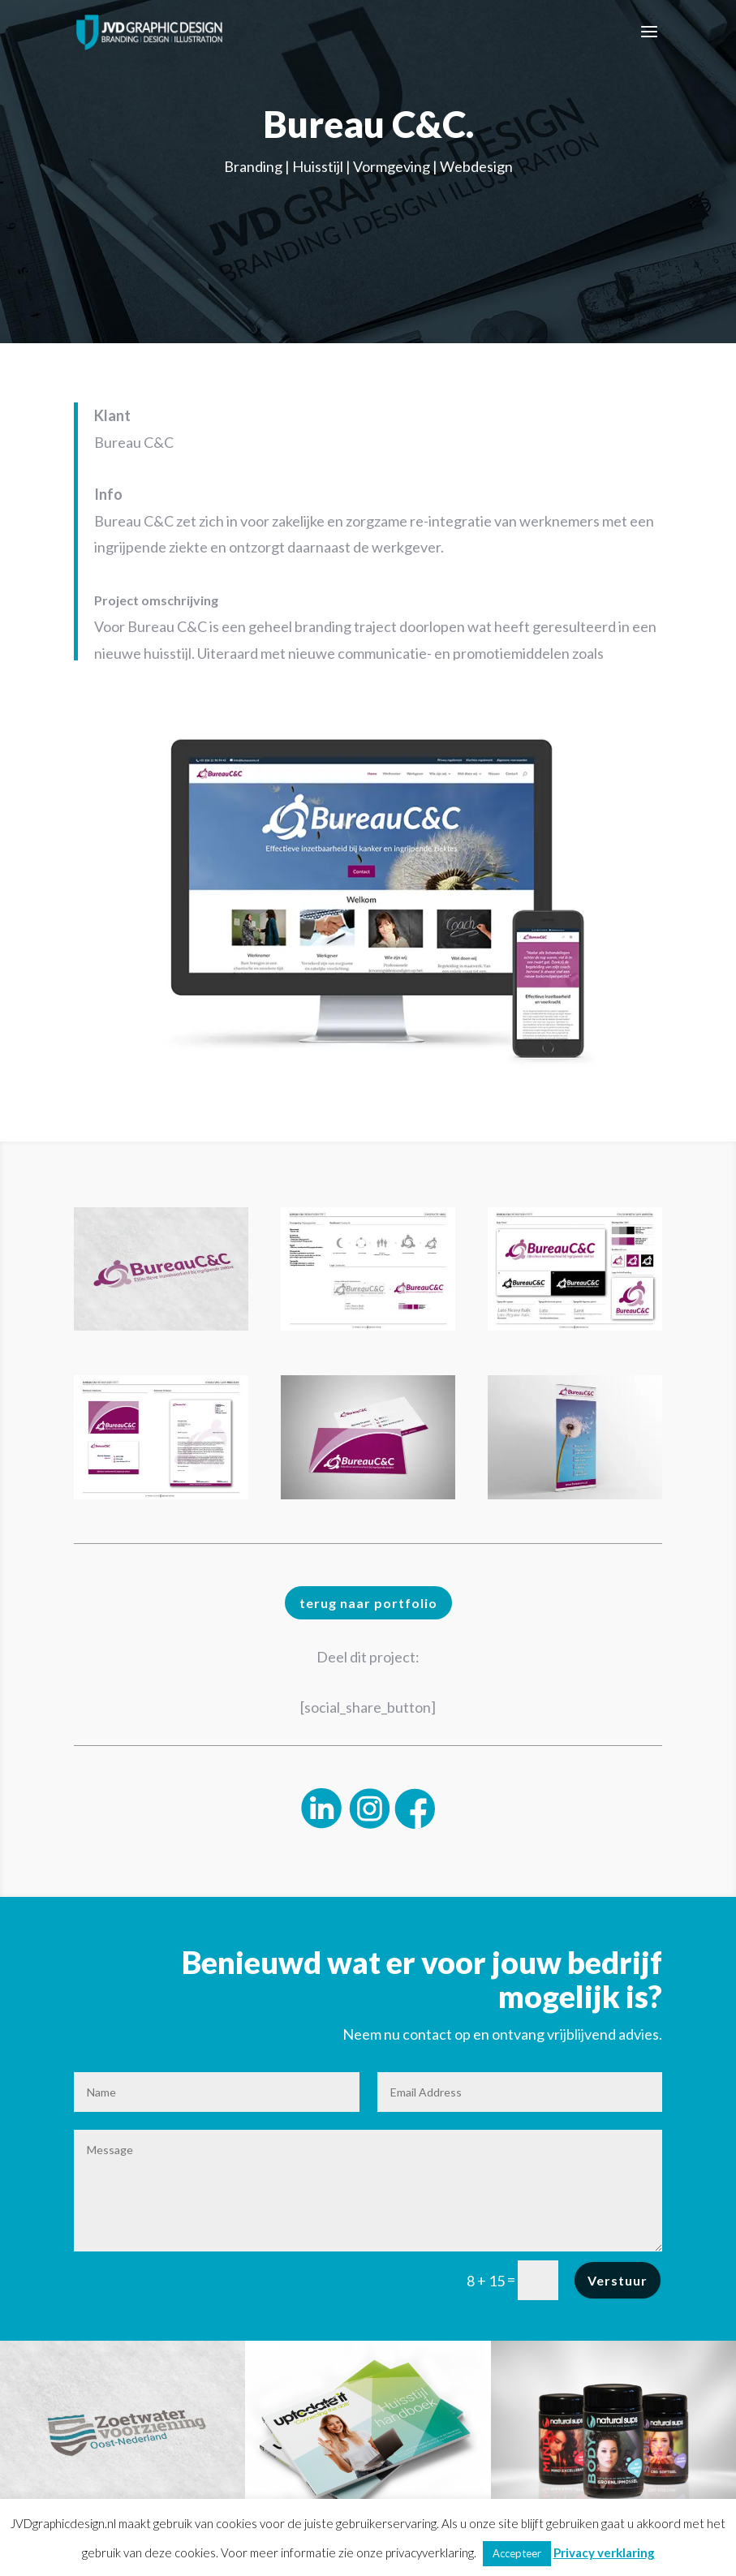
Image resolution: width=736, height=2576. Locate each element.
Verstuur (618, 2280)
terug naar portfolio (368, 1603)
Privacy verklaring (604, 2552)
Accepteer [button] (517, 2553)
